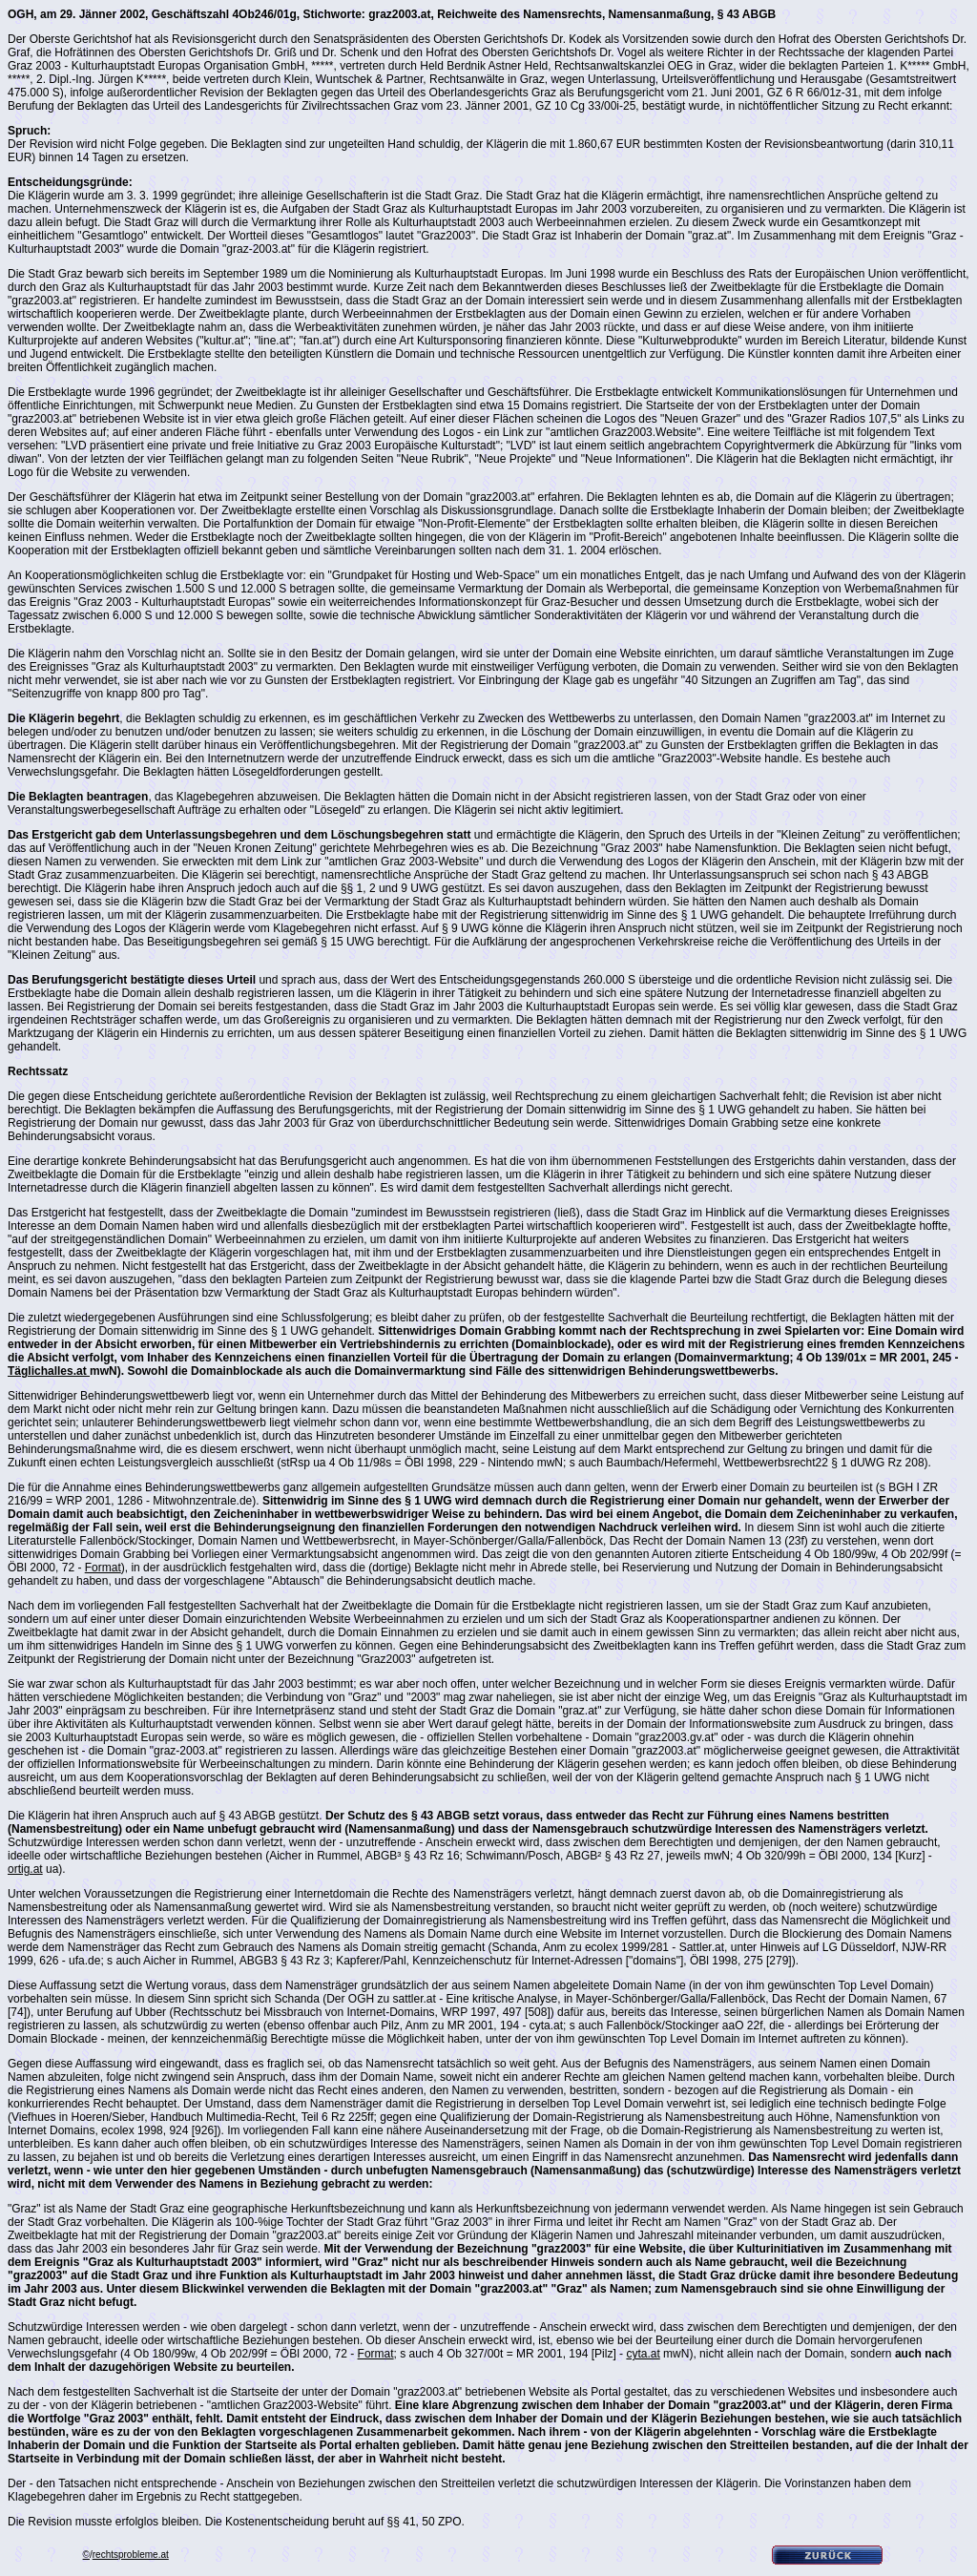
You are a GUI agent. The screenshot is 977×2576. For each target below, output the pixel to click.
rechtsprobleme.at (131, 2554)
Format (103, 1567)
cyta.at (642, 2353)
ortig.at (25, 1869)
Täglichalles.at (49, 1371)
